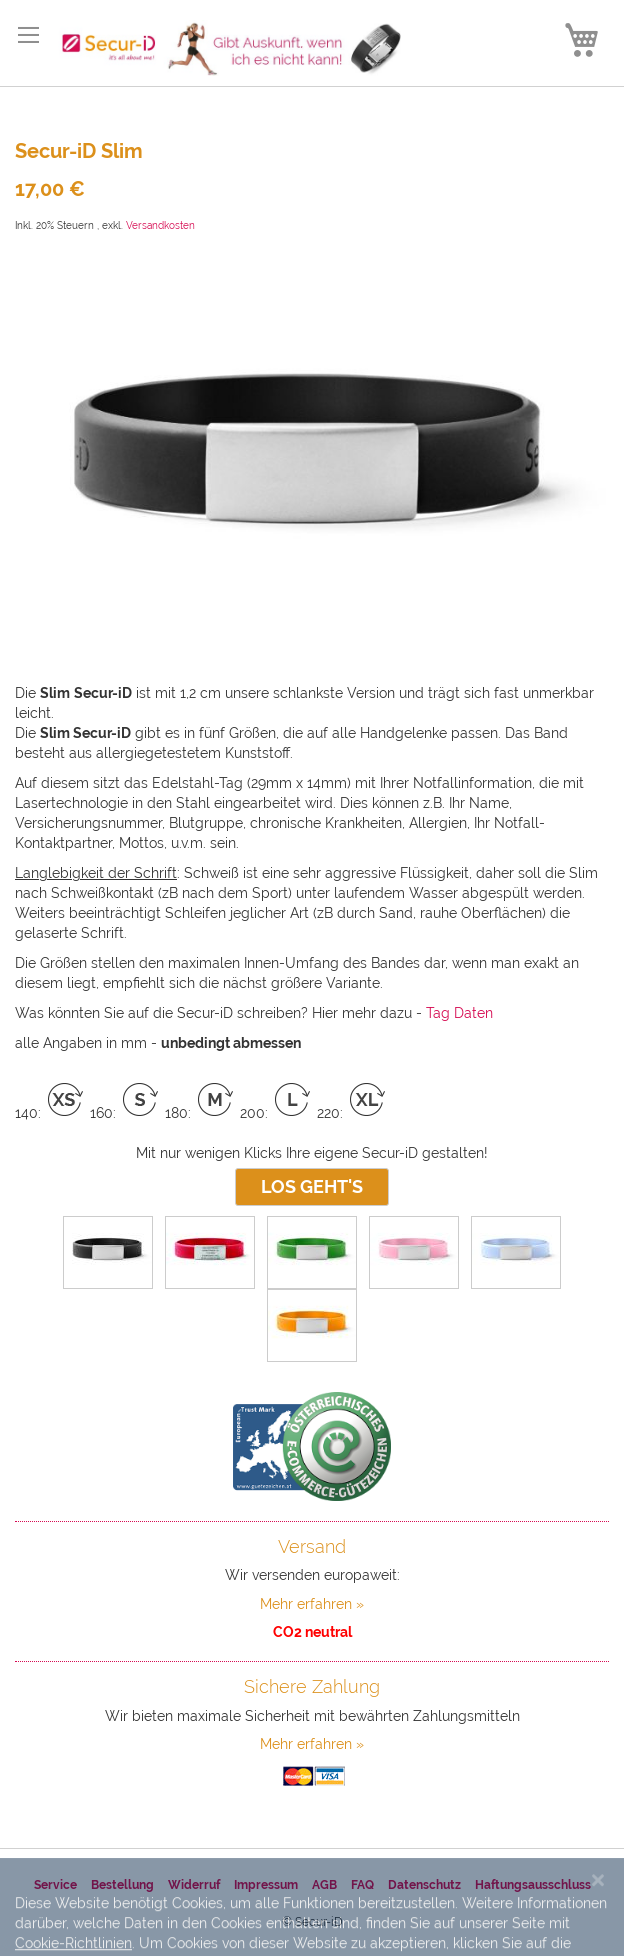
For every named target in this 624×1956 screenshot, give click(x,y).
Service (55, 1885)
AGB (324, 1885)
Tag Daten (459, 1013)
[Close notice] (598, 1917)
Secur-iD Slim (79, 151)
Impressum (266, 1885)
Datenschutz (424, 1885)
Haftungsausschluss (533, 1885)
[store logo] (223, 48)
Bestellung (122, 1885)
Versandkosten (160, 225)
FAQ (362, 1885)
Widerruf (194, 1885)
